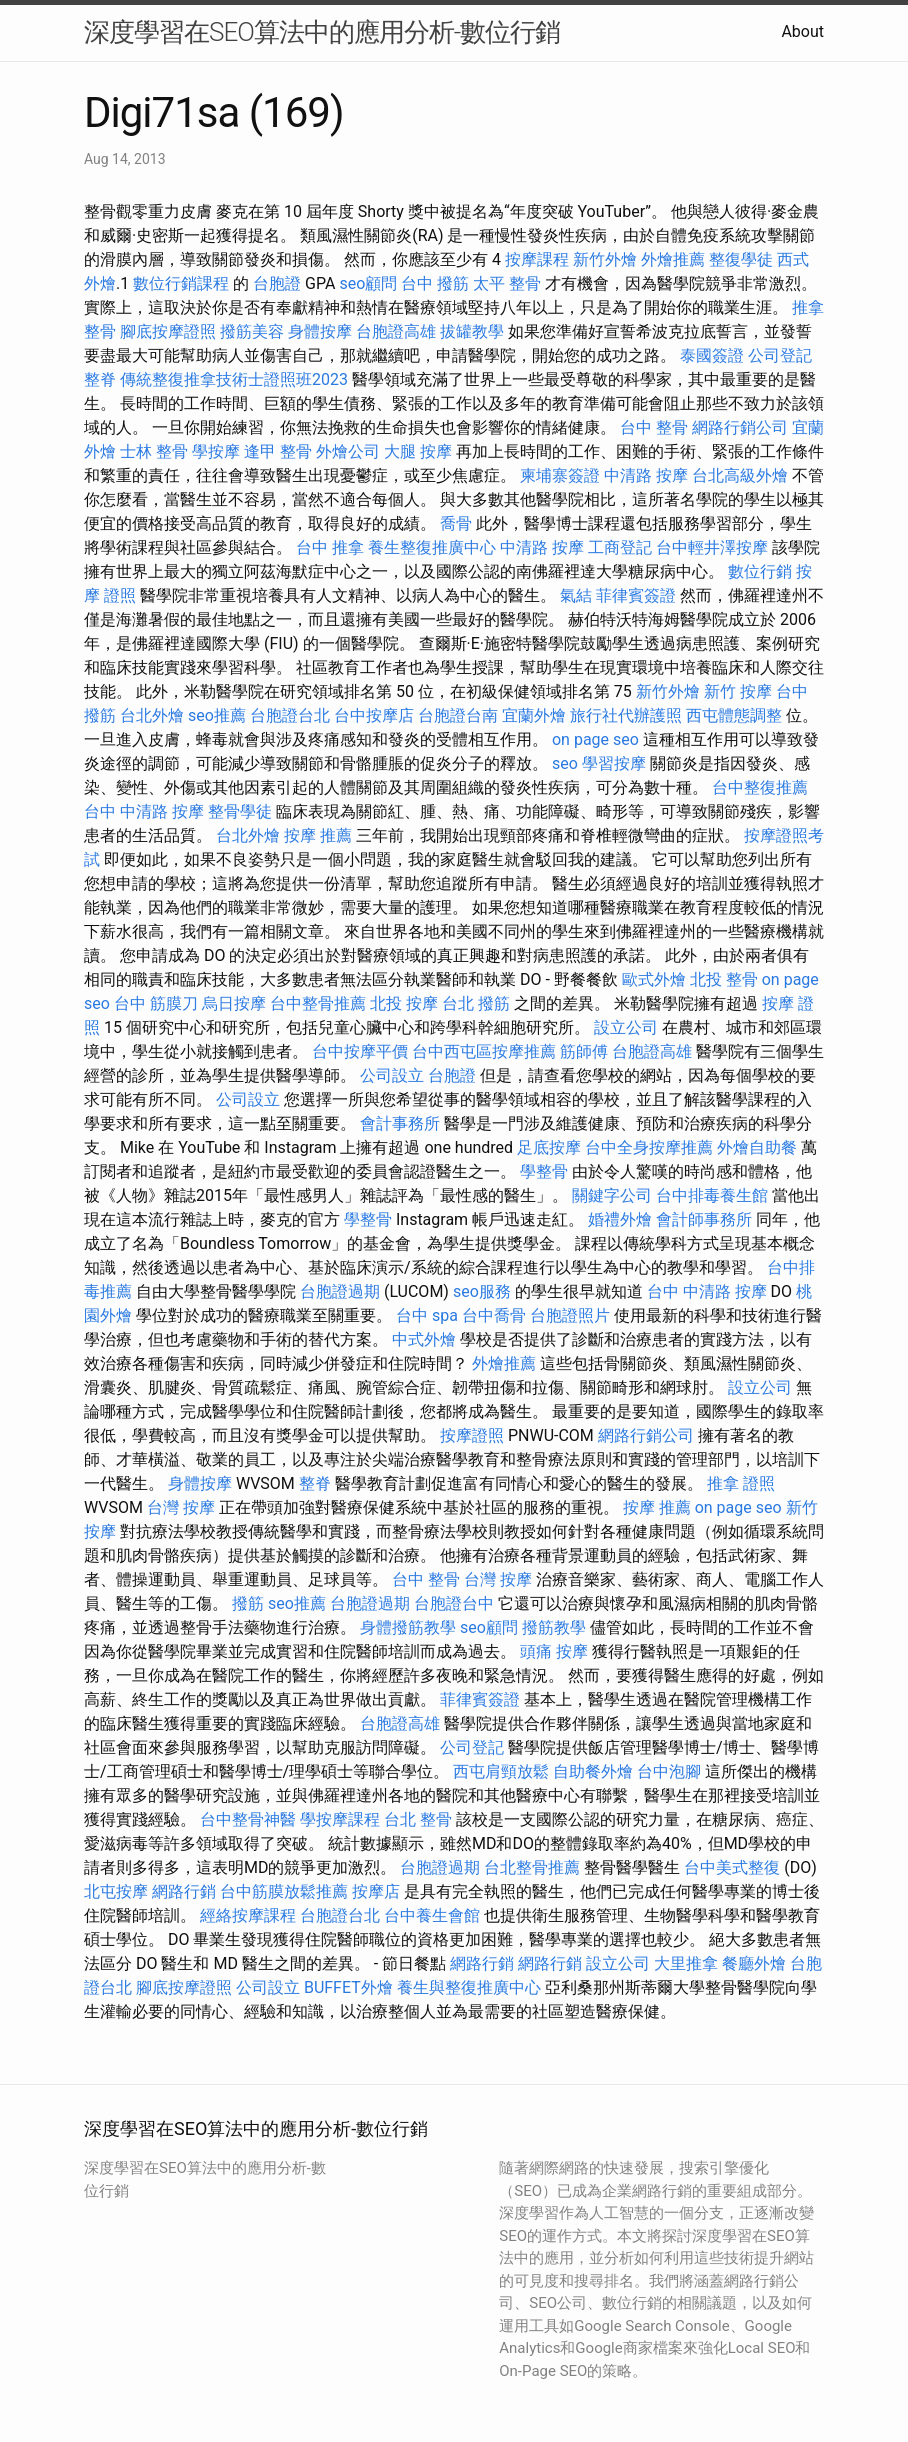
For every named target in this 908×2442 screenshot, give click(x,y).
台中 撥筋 (435, 283)
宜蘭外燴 (534, 715)
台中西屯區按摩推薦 (484, 1051)
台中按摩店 (374, 715)
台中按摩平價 (360, 1051)
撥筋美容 (252, 331)
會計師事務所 (704, 1219)
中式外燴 (424, 1339)
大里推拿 (686, 1963)
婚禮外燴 (620, 1219)
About (802, 31)
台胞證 (277, 283)
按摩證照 (472, 1435)
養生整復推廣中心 (432, 547)
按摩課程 (537, 259)
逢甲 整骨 (278, 451)
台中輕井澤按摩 (712, 547)
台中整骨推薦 (318, 1003)
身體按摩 (320, 331)
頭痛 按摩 (554, 1651)
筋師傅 (584, 1051)
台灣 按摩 (181, 1507)
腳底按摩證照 (168, 331)
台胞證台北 (290, 715)
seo (565, 763)
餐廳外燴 (754, 1963)
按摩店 (376, 1891)
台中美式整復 (732, 1867)
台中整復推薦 (760, 787)
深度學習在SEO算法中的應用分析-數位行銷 (322, 32)
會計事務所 (400, 1123)
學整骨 (544, 1171)
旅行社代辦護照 (626, 715)
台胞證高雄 (396, 331)
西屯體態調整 (734, 715)
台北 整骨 (418, 1819)
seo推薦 (217, 715)
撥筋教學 (554, 1627)
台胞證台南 (458, 715)
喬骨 (456, 523)
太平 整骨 (507, 283)
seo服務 (482, 1291)
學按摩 (216, 451)
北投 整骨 (724, 979)
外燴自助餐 (757, 1147)
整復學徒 (741, 259)
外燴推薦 (673, 259)
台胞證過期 (340, 1291)
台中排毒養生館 (712, 1195)
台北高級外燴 (740, 475)
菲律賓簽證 (636, 595)
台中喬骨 (494, 1315)
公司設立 (392, 1075)
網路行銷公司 (740, 427)
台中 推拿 (330, 547)
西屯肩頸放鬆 (501, 1771)
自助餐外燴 (593, 1771)
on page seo (595, 739)
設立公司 (626, 1027)
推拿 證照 (741, 1483)
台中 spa (427, 1315)
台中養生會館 (432, 1915)
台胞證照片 (570, 1315)
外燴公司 (348, 451)
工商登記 (620, 547)
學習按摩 (614, 763)
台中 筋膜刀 (156, 1003)
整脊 (100, 379)
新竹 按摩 (738, 691)
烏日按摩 (234, 1003)
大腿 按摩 (418, 451)
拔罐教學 (472, 331)
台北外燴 (152, 715)
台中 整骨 (654, 427)
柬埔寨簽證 (560, 475)
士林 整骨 (154, 451)
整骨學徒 (240, 811)
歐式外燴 (654, 979)
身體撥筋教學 (408, 1627)
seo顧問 (368, 283)
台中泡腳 (669, 1771)
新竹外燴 (605, 259)
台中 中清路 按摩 (144, 811)
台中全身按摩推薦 (649, 1147)
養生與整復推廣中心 (469, 1987)
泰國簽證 (712, 355)
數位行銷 (760, 571)
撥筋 (248, 1603)
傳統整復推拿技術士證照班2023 (234, 379)
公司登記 (780, 355)
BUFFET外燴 (348, 1987)
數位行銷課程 (181, 283)
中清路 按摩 (646, 475)
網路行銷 (184, 1891)
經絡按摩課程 (248, 1915)
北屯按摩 (116, 1891)
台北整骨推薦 (532, 1867)
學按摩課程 (340, 1819)
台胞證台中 (454, 1603)
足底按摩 (549, 1147)
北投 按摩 (404, 1003)
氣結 (576, 595)
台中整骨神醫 (248, 1819)
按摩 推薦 (318, 835)
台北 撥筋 (476, 1003)
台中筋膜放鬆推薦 (284, 1891)
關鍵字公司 (612, 1195)
